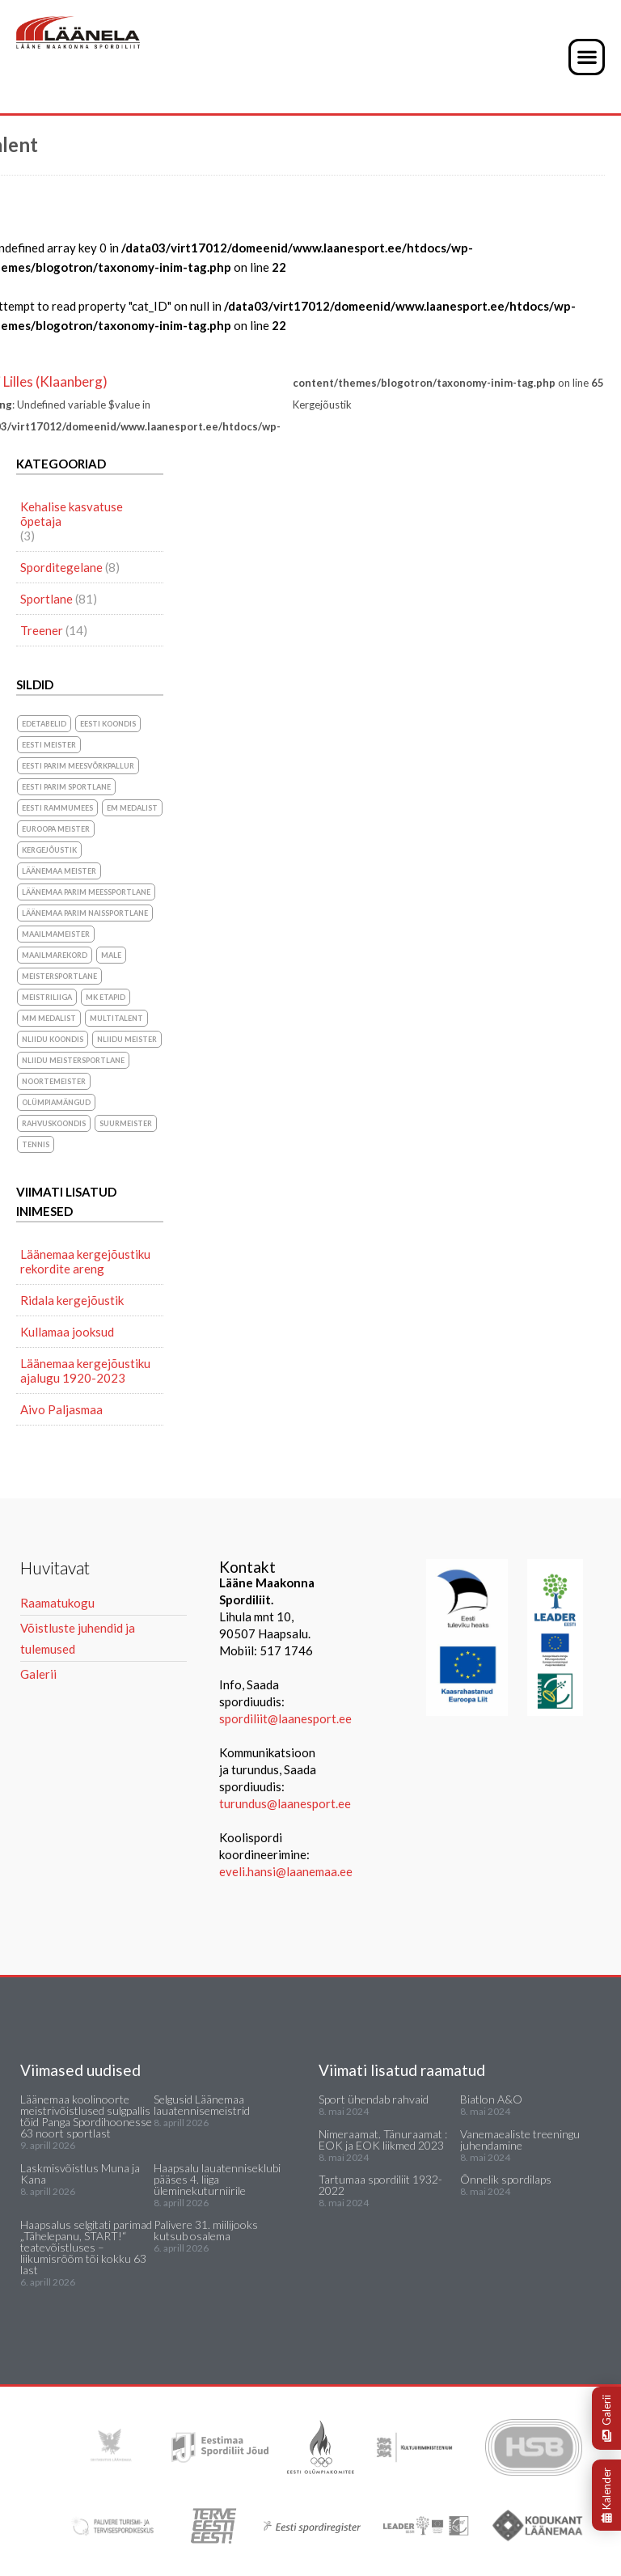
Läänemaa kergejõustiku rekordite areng (85, 1261)
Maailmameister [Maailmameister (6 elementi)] (56, 934)
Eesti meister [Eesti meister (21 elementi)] (49, 744)
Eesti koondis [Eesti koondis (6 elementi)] (108, 723)
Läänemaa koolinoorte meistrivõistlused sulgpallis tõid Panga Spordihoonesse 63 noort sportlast (86, 2116)
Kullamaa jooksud (67, 1331)
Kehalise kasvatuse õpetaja (71, 513)
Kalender (606, 2495)
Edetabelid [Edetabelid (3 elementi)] (44, 723)
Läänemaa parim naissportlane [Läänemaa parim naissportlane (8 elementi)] (85, 913)
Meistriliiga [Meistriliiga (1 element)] (47, 997)
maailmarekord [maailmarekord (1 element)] (54, 955)
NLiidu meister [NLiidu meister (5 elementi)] (127, 1039)
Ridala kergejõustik (72, 1300)
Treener (41, 630)
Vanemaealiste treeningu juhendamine (520, 2139)
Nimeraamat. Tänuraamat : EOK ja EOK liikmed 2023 (383, 2139)
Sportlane (46, 598)
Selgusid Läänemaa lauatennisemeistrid (202, 2104)
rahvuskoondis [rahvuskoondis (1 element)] (54, 1123)
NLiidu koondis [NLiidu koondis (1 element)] (52, 1039)
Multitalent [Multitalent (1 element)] (116, 1018)
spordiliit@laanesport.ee (285, 1718)
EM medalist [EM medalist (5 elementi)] (132, 807)
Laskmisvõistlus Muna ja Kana (80, 2173)
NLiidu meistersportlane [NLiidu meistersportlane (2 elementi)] (73, 1060)
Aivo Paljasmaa (61, 1409)
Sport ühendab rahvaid (374, 2099)
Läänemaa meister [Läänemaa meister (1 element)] (59, 870)
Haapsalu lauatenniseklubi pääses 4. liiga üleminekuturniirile (217, 2179)
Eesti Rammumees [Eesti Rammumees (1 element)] (57, 807)
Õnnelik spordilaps (505, 2179)
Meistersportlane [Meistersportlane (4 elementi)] (59, 976)
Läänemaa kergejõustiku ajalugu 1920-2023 (85, 1370)
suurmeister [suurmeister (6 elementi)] (125, 1123)
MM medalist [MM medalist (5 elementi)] (49, 1018)
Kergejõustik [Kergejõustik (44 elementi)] (49, 849)
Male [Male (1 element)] (111, 955)
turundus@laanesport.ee (286, 1803)
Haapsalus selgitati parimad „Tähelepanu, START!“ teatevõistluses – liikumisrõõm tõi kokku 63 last (86, 2247)
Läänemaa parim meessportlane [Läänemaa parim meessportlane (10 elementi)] (86, 892)
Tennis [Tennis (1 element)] (35, 1144)
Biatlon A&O (491, 2099)
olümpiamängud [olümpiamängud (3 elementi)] (56, 1102)
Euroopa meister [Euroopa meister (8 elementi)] (56, 828)
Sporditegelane (61, 567)
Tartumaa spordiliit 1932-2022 (380, 2184)
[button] (586, 57)
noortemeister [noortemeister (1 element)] (54, 1081)
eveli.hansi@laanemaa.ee (286, 1871)
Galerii (606, 2418)
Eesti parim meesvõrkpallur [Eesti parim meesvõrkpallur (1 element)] (78, 765)
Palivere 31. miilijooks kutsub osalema (206, 2230)
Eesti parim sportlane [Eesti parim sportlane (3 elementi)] (66, 786)
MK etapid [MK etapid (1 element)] (105, 997)
